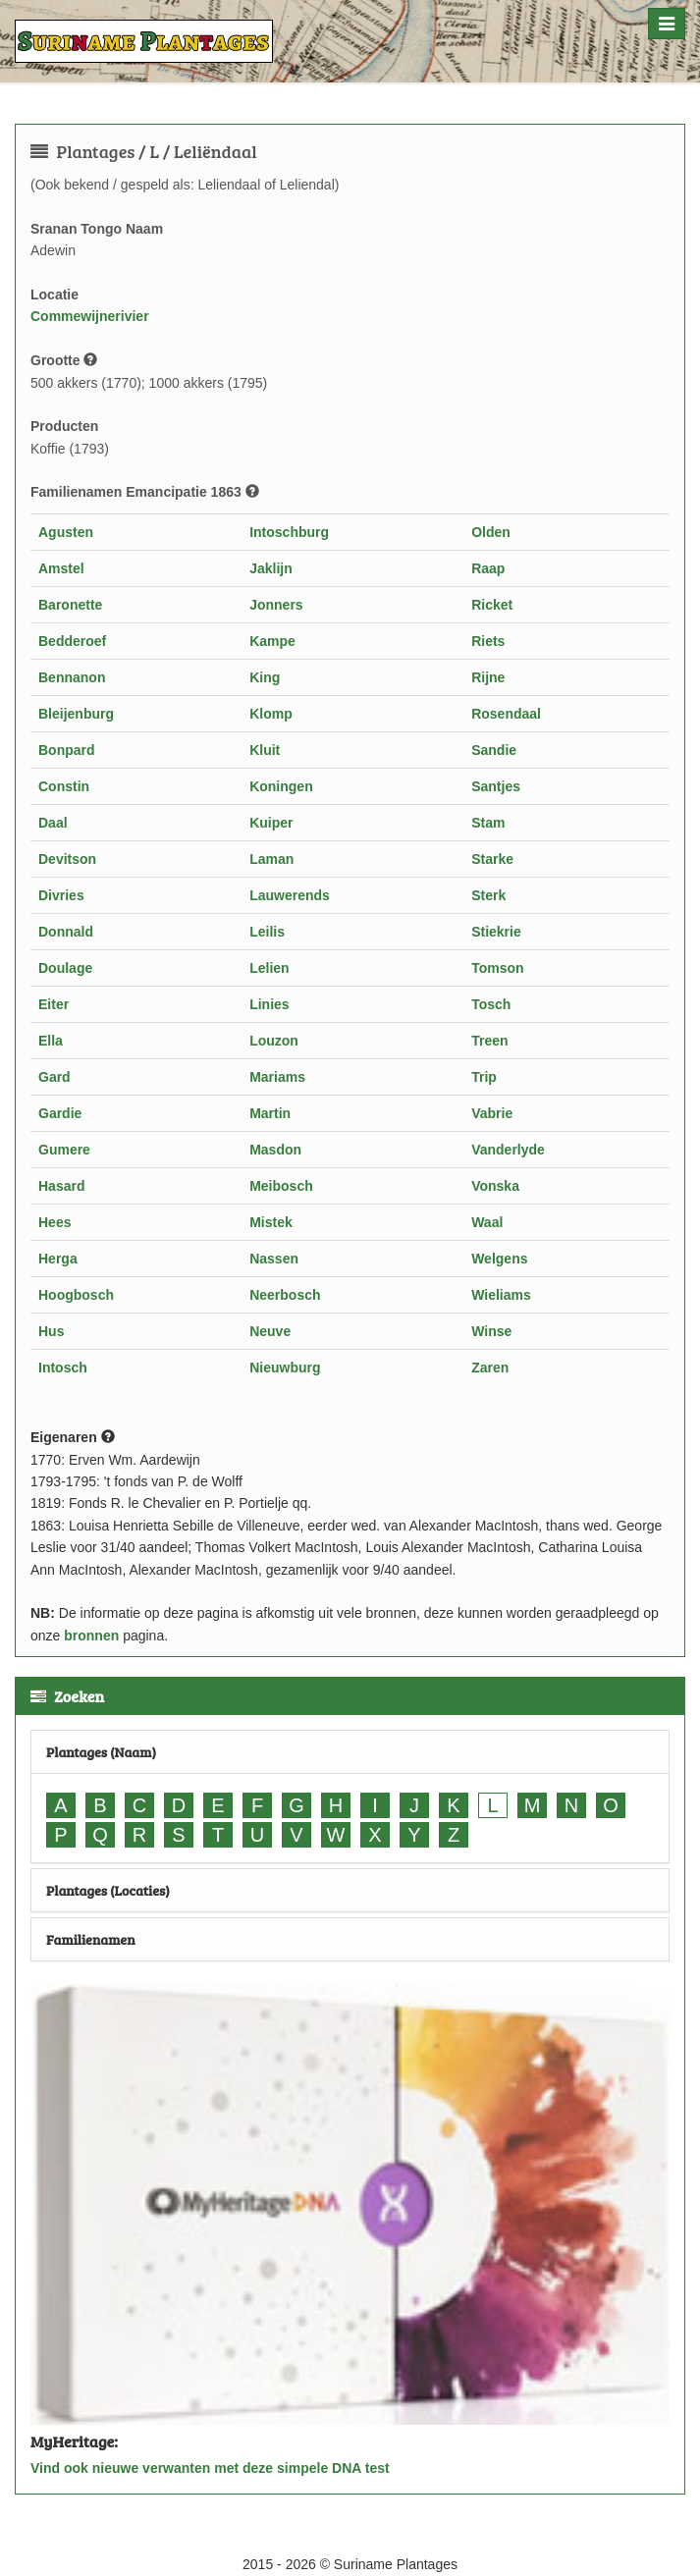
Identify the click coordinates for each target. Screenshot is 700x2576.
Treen (489, 1040)
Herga (58, 1258)
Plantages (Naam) (101, 1752)
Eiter (53, 1004)
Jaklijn (271, 568)
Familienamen (90, 1939)
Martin (270, 1113)
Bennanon (71, 677)
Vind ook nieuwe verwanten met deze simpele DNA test (210, 2468)
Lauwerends (289, 895)
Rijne (488, 677)
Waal (487, 1222)
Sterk (488, 895)
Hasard (61, 1186)
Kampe (272, 641)
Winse (491, 1331)
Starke (492, 859)
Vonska (495, 1186)
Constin (63, 786)
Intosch (62, 1367)
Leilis (267, 931)
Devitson (67, 859)
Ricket (491, 605)
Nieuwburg (284, 1367)
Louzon (273, 1040)
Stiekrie (496, 931)
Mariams (277, 1077)
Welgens (499, 1258)
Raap (488, 568)
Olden (491, 532)
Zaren (490, 1367)
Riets (488, 641)
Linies (269, 1004)
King (264, 677)
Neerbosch (284, 1295)
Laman (271, 859)
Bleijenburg (76, 714)
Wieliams (501, 1295)
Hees (54, 1222)
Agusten (65, 532)
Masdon (275, 1149)
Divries (61, 895)
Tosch (491, 1004)
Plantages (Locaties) (108, 1890)
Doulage (65, 968)
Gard (54, 1077)
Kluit (264, 750)
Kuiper (271, 823)
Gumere (64, 1149)
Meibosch (281, 1186)
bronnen (91, 1635)
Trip (484, 1077)
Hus (51, 1331)
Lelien (269, 968)
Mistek (271, 1222)
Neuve (270, 1331)
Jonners (275, 605)
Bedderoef (72, 641)
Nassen (273, 1258)
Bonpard (66, 750)
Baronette (70, 605)
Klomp (271, 714)
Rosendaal (506, 714)
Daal (53, 823)
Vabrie (491, 1113)
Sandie (493, 750)
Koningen (281, 786)
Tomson (497, 968)
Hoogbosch (76, 1295)
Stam (488, 823)
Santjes (495, 786)
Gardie (59, 1113)
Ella (50, 1040)
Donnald (65, 931)
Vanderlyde (508, 1149)
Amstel (61, 568)
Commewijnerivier (89, 316)
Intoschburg (289, 532)
